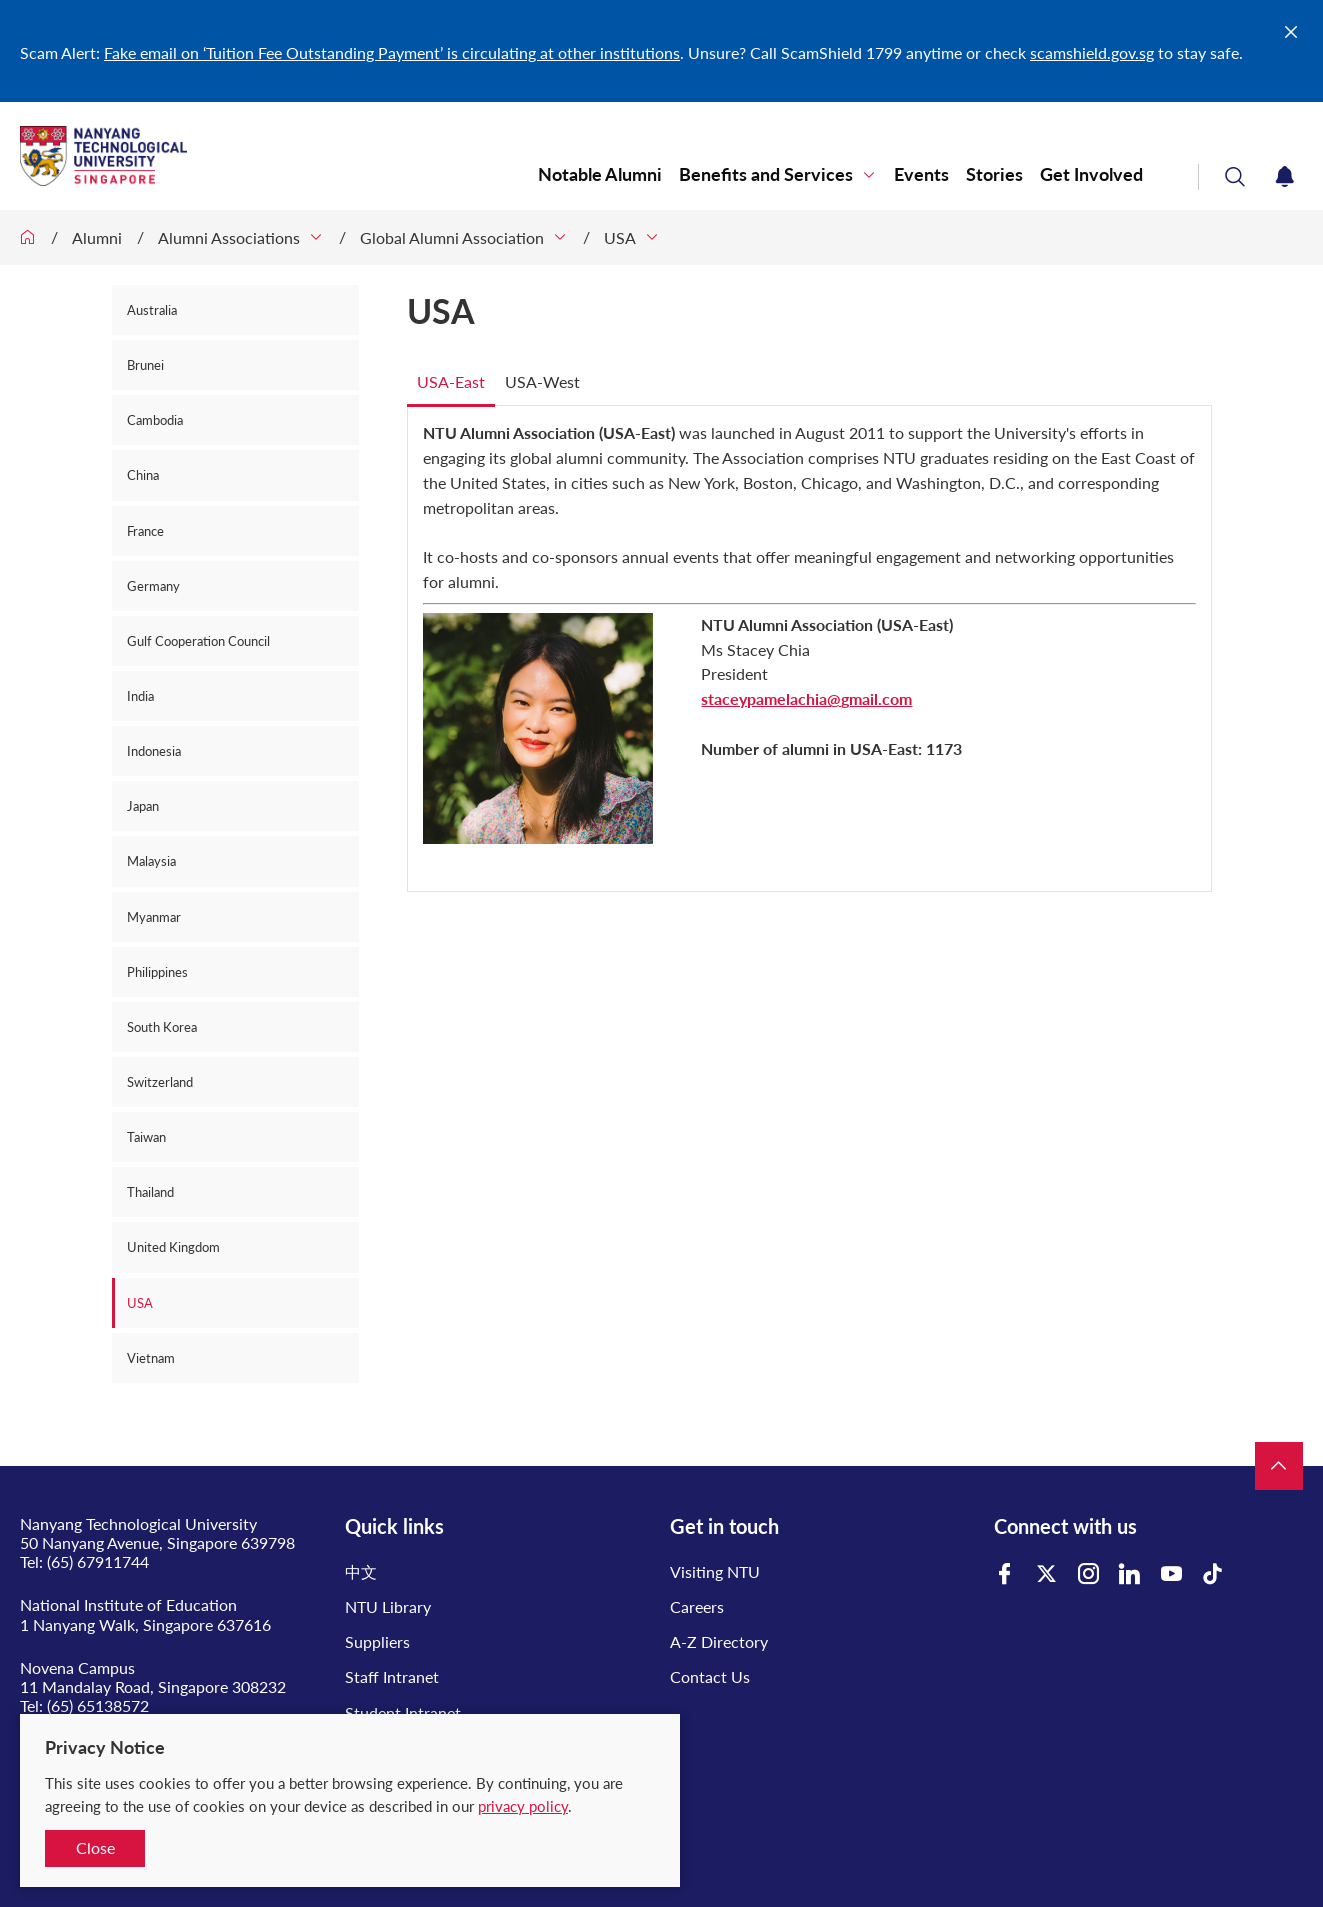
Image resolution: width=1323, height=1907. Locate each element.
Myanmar (154, 917)
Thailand (150, 1192)
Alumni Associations (229, 237)
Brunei (145, 365)
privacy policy (523, 1806)
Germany (153, 586)
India (140, 696)
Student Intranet (403, 1712)
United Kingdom (173, 1247)
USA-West (542, 381)
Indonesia (154, 751)
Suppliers (377, 1641)
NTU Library (388, 1606)
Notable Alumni (600, 174)
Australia (152, 310)
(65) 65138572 (98, 1705)
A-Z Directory (719, 1641)
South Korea (162, 1027)
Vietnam (151, 1358)
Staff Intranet (392, 1676)
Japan (143, 806)
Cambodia (155, 420)
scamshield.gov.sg (1092, 52)
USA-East (451, 381)
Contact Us (710, 1676)
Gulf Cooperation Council (198, 641)
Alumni (97, 237)
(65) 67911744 (98, 1561)
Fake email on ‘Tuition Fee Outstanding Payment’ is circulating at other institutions (392, 52)
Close (95, 1847)
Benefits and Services (766, 174)
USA (620, 237)
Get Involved (1091, 174)
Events (921, 174)
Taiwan (146, 1137)
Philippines (157, 972)
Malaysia (151, 861)
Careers (697, 1606)
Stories (994, 174)
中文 (361, 1571)
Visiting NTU (715, 1571)
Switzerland (160, 1082)
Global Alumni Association (452, 237)
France (145, 531)
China (143, 475)
